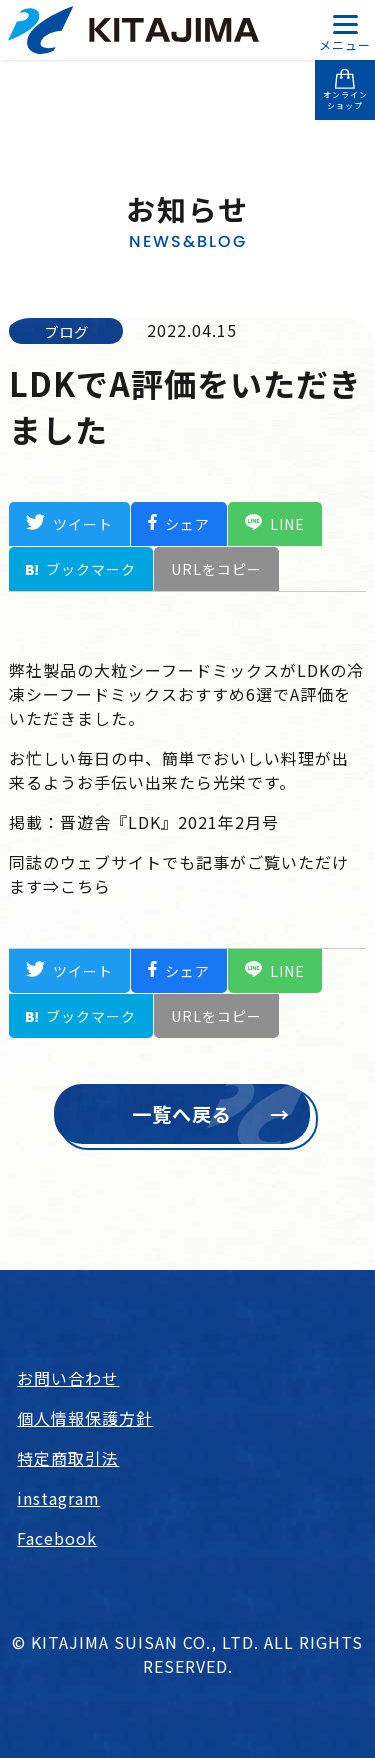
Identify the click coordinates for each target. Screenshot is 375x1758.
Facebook (57, 1538)
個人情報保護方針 (85, 1418)
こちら (85, 886)
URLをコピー (216, 569)
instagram (58, 1498)
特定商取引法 (68, 1458)
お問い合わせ (68, 1378)
